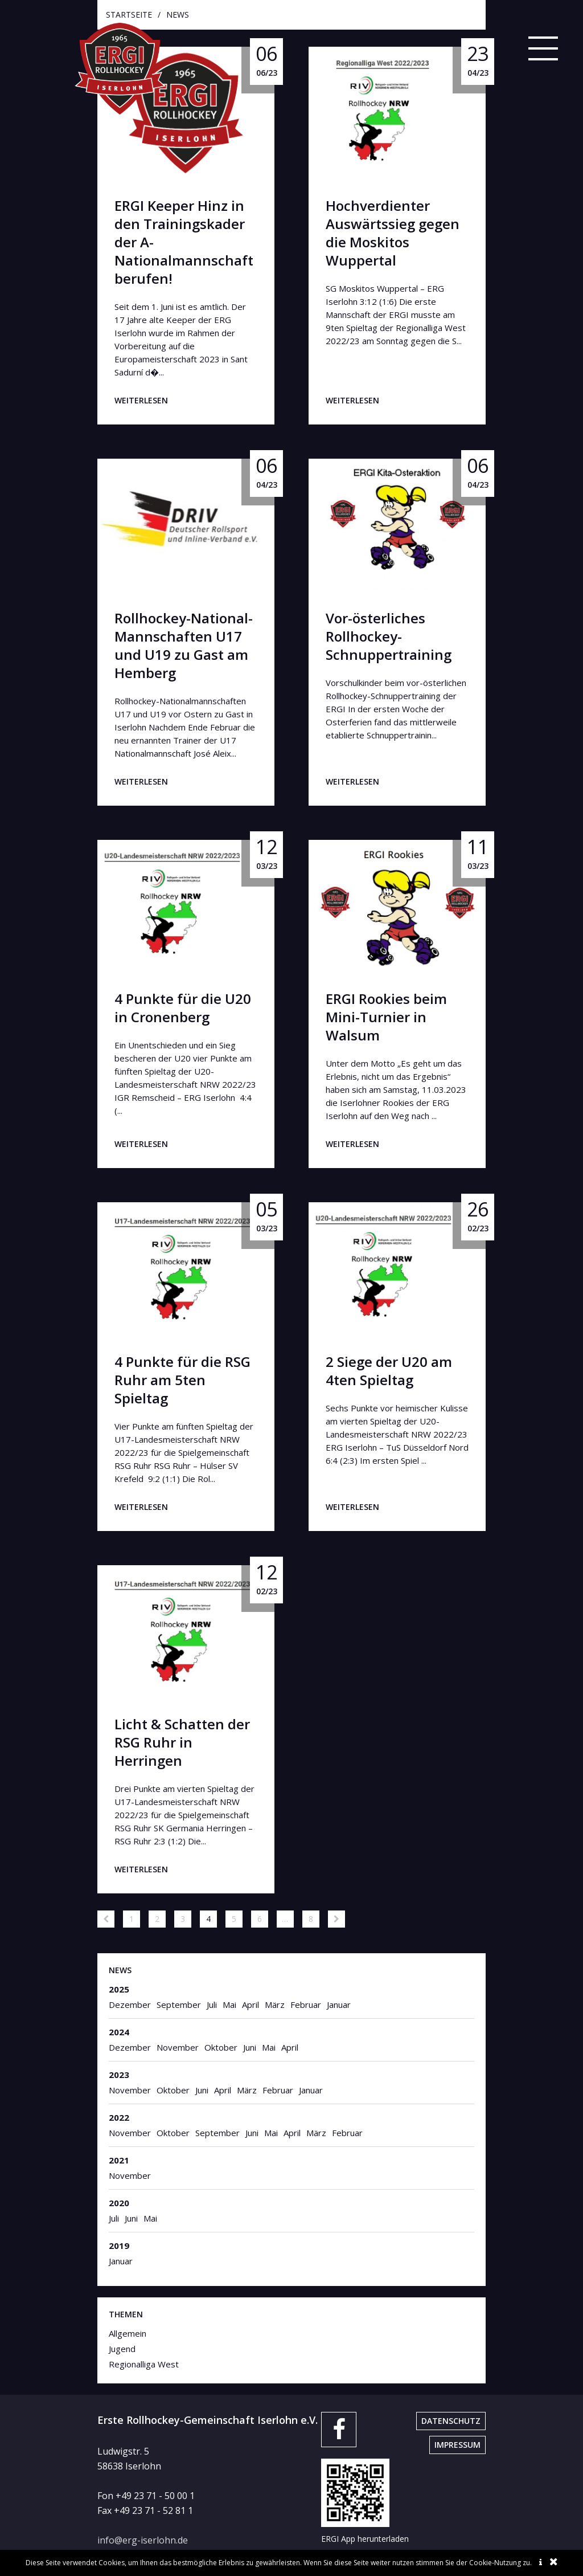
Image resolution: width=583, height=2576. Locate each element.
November (178, 2047)
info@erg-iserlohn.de (142, 2540)
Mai (229, 2004)
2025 (119, 1989)
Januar (339, 2004)
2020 (119, 2202)
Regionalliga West (144, 2364)
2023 (119, 2074)
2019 (119, 2245)
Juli (212, 2004)
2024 (119, 2032)
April (250, 2004)
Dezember (130, 2004)
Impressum (457, 2444)
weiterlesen (141, 400)
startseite (129, 14)
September (179, 2004)
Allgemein (127, 2333)
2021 (119, 2160)
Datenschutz (451, 2420)
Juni (249, 2047)
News (120, 1970)
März (275, 2004)
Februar (305, 2004)
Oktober (220, 2047)
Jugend (122, 2348)
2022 (119, 2117)
